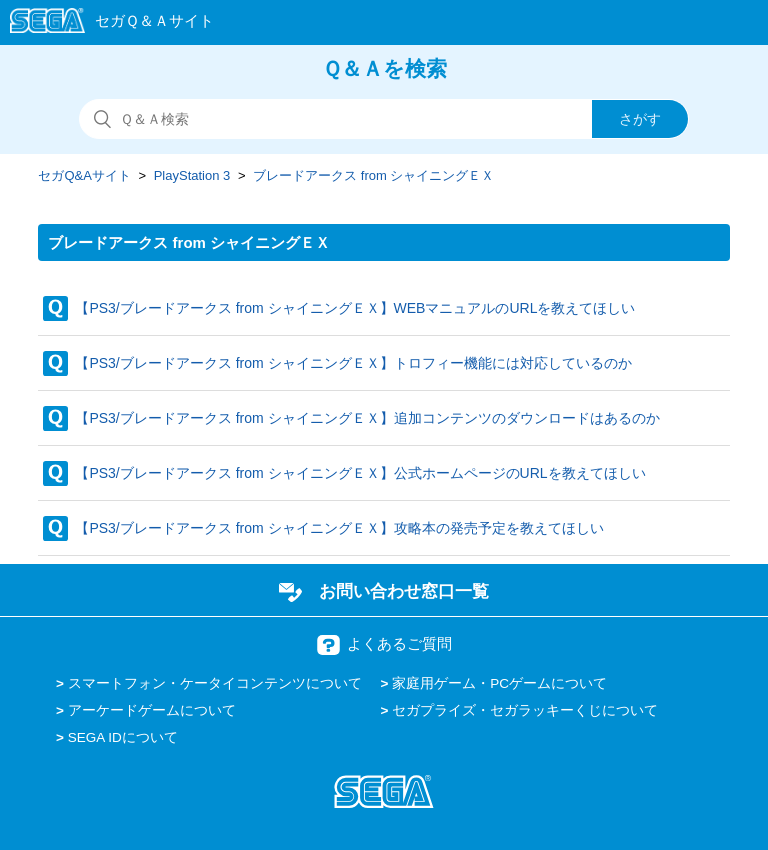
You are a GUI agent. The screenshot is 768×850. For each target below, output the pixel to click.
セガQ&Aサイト (84, 175)
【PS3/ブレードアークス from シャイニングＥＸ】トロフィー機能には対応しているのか (353, 363)
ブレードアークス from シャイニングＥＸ (373, 175)
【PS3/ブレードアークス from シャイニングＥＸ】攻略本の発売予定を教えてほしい (339, 528)
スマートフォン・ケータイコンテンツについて (215, 683)
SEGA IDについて (123, 737)
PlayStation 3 (192, 175)
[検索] (384, 119)
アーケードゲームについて (152, 710)
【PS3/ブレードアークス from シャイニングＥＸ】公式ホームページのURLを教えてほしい (360, 473)
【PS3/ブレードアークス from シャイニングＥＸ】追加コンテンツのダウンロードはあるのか (367, 418)
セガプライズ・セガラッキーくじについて (525, 710)
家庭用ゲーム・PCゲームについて (499, 683)
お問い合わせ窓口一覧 (404, 591)
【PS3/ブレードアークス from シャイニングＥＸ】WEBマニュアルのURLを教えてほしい (355, 308)
